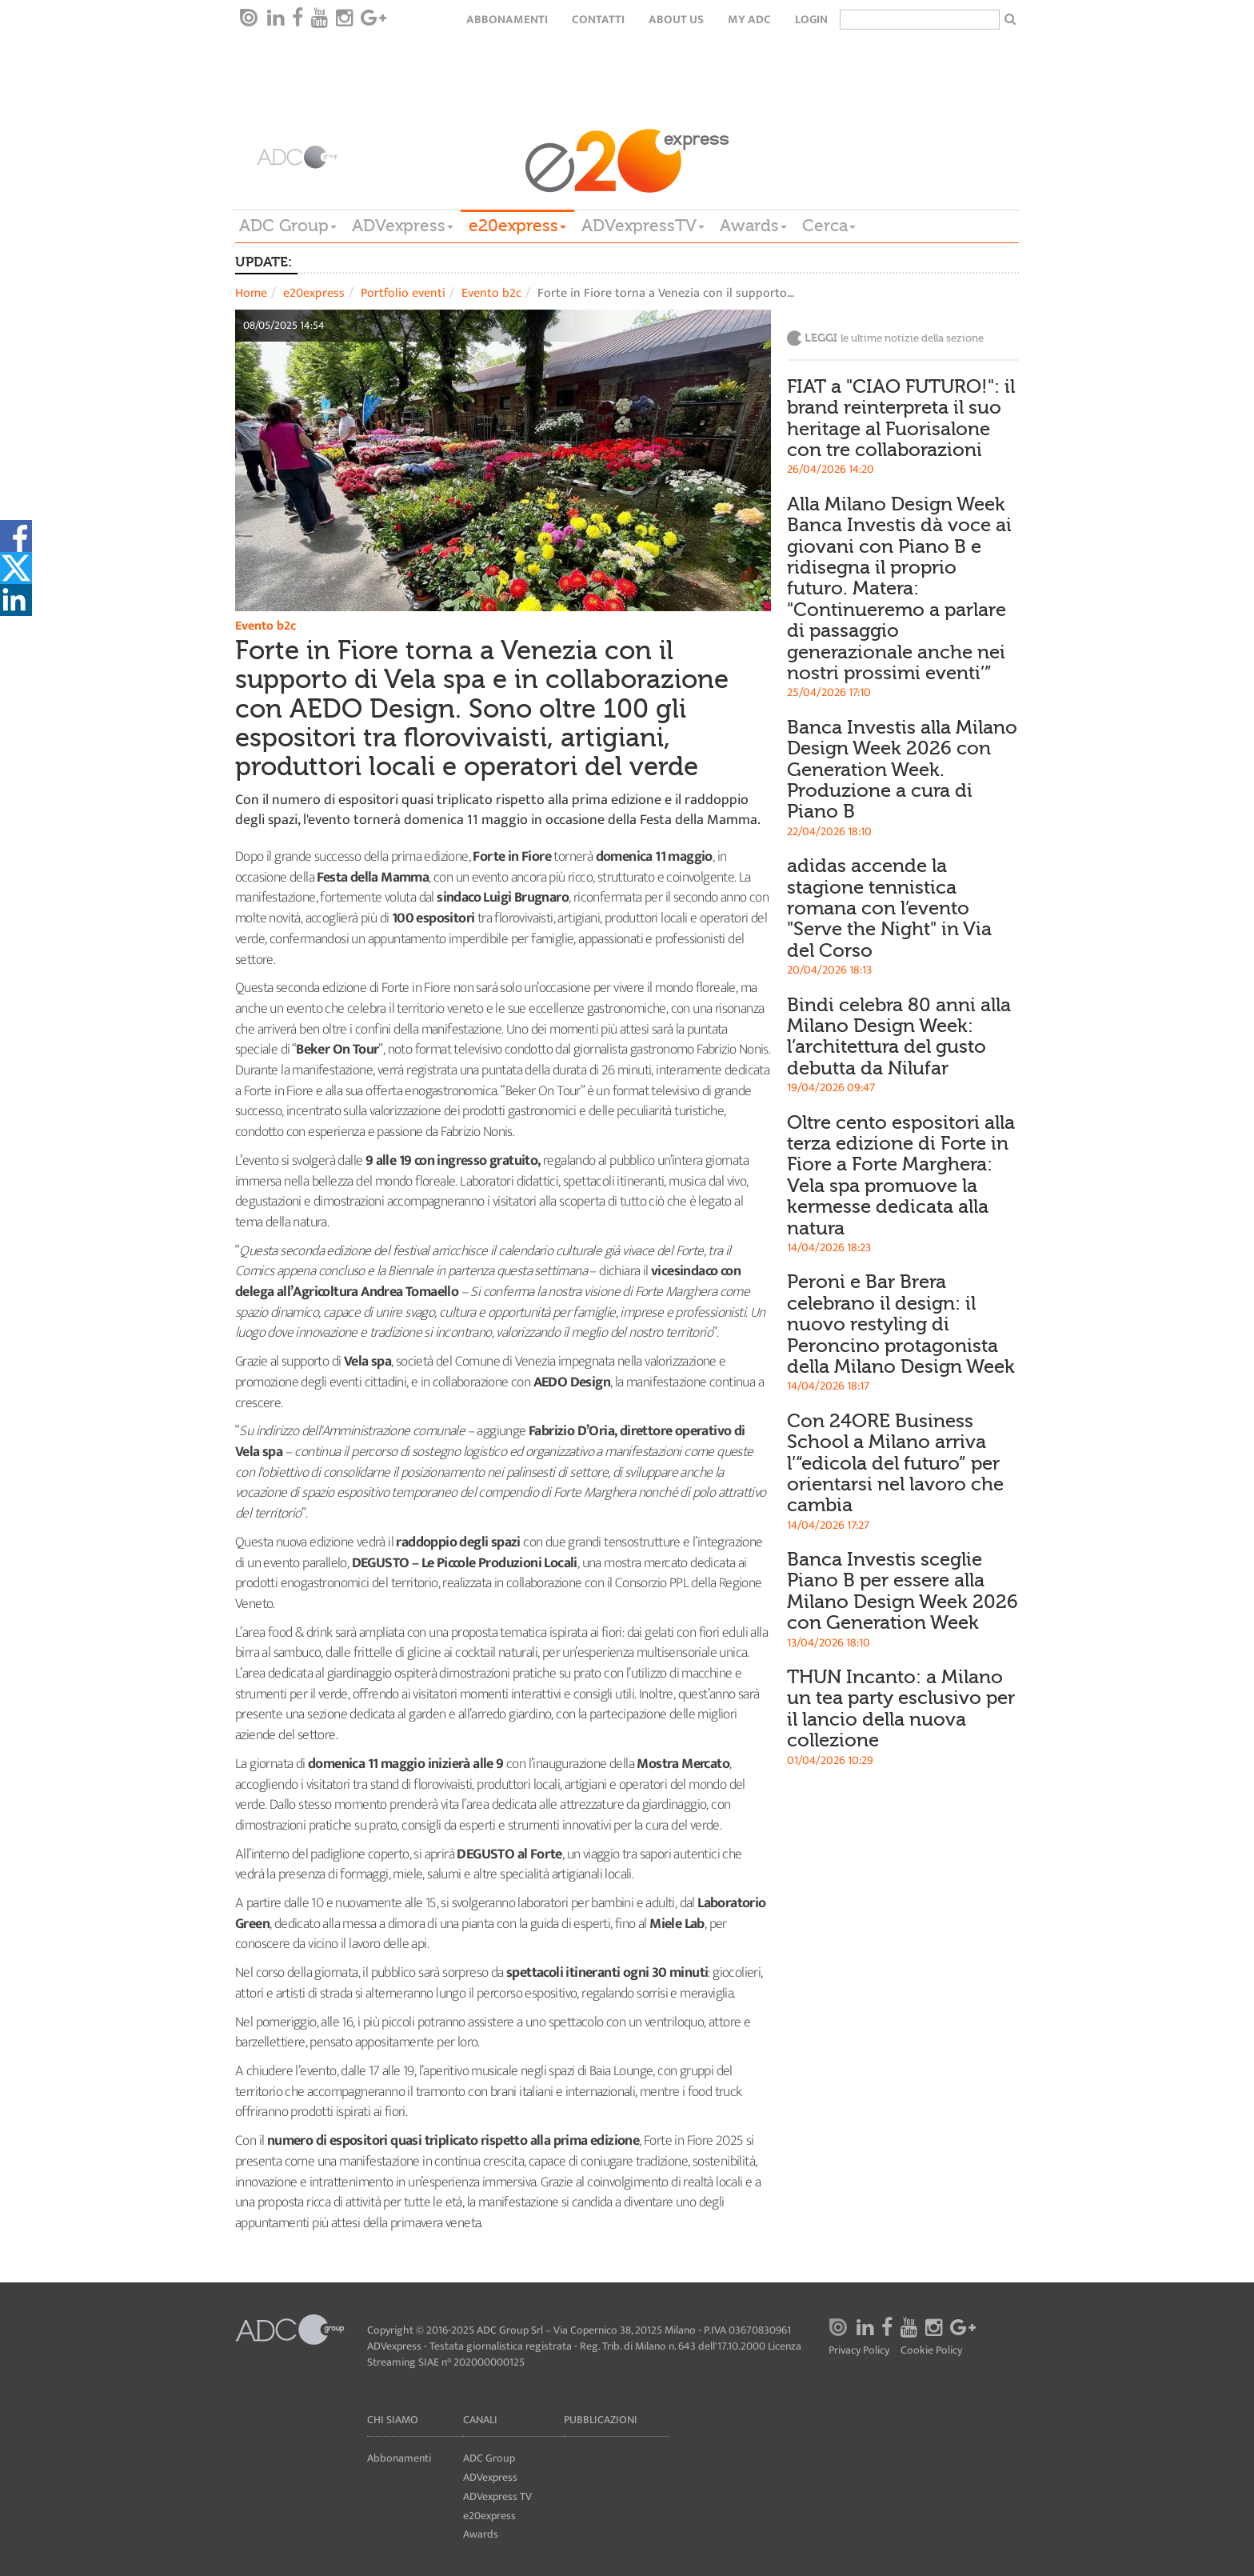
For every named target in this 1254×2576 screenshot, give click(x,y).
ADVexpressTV (643, 225)
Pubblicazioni (600, 2419)
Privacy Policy (859, 2350)
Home (251, 293)
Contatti (598, 20)
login (811, 20)
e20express (517, 225)
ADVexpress (402, 225)
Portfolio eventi (403, 293)
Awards (753, 225)
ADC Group (288, 225)
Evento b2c (491, 293)
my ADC (749, 20)
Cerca (829, 225)
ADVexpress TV (497, 2496)
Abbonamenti (507, 20)
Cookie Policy (931, 2350)
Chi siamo (392, 2419)
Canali (480, 2419)
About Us (676, 20)
